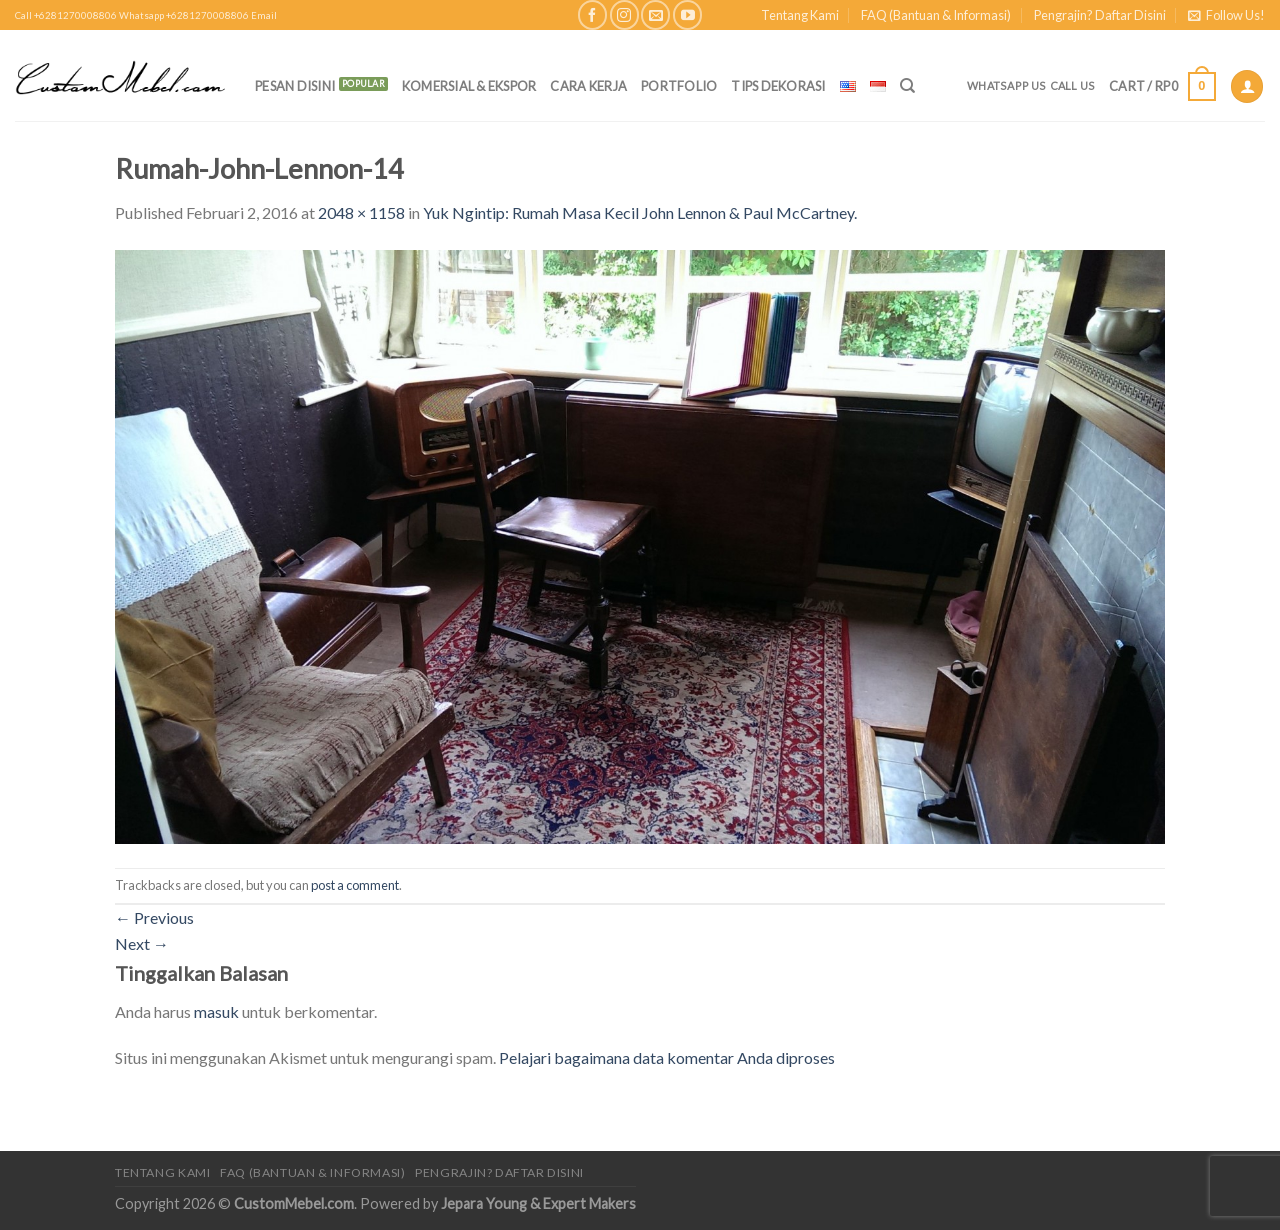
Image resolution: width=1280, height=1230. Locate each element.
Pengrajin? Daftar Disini (1100, 15)
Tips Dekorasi (778, 86)
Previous (154, 917)
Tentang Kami (800, 15)
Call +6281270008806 (66, 15)
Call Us (1073, 85)
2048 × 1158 (361, 212)
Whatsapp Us (1006, 85)
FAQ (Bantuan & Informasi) (936, 15)
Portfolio (679, 86)
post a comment (355, 885)
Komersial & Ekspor (469, 86)
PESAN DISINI (295, 86)
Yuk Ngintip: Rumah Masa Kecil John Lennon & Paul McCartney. (640, 212)
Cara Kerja (588, 86)
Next (142, 943)
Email (264, 15)
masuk (216, 1011)
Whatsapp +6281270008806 (184, 15)
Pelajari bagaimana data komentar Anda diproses (667, 1057)
